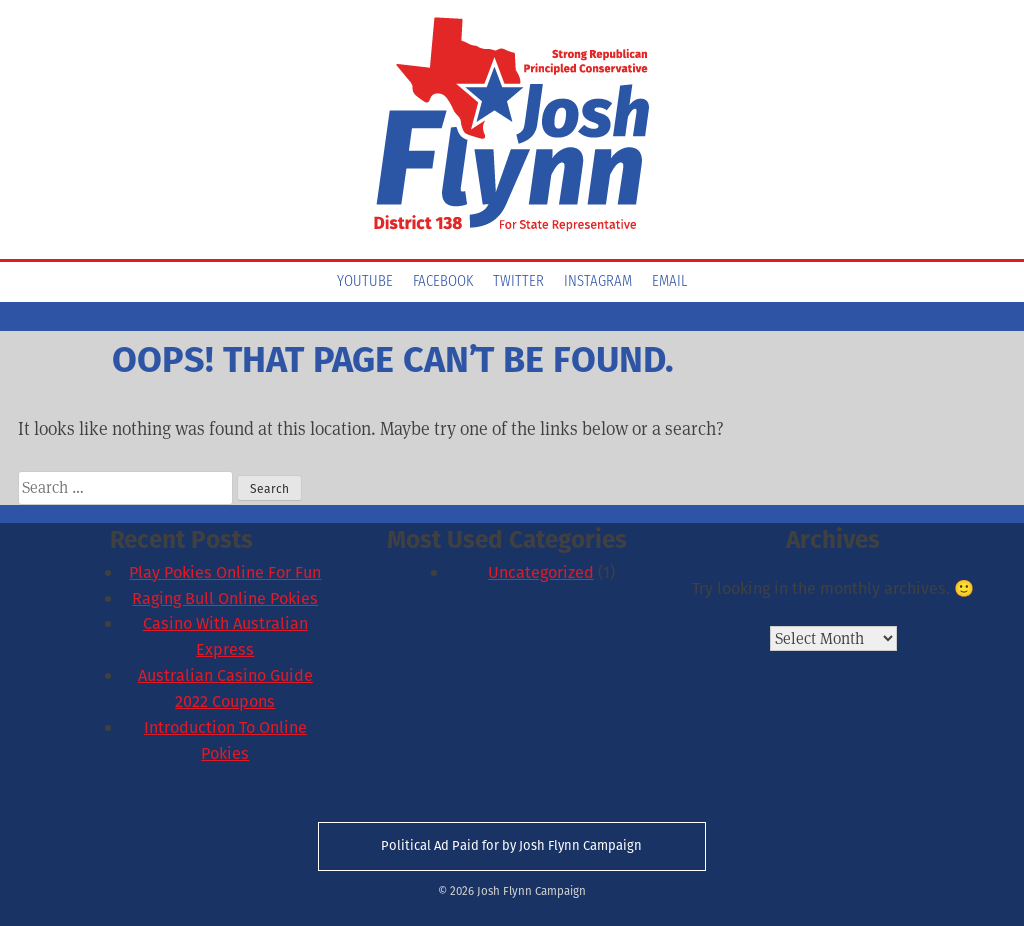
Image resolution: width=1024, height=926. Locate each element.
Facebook (443, 282)
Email (669, 282)
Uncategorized (541, 572)
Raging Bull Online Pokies (225, 598)
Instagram (598, 282)
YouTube (365, 282)
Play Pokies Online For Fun (225, 572)
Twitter (518, 282)
